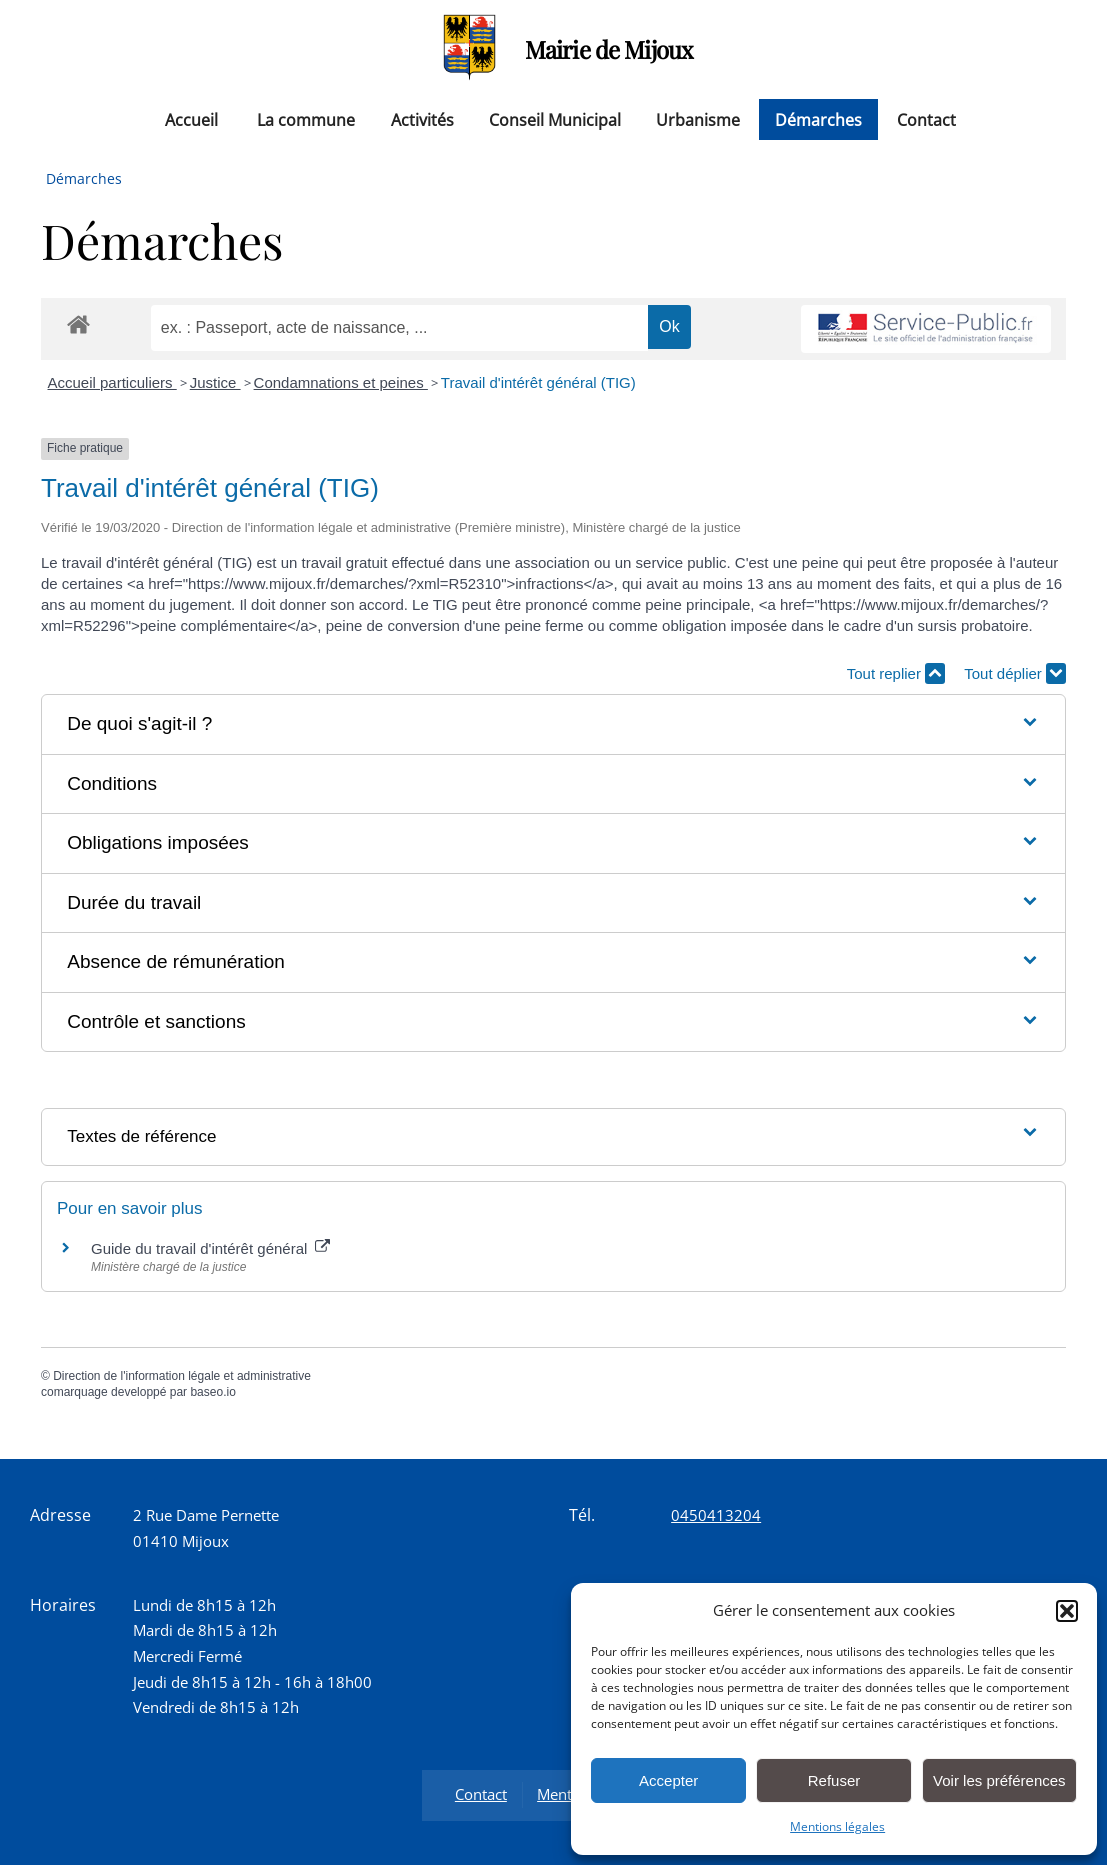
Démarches (818, 119)
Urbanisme (698, 119)
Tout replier (896, 673)
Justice (215, 382)
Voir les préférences (999, 1780)
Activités (422, 119)
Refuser (834, 1780)
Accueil (191, 119)
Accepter (668, 1780)
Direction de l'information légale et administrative (182, 1376)
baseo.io (212, 1392)
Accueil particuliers (112, 382)
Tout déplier (1015, 673)
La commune (306, 119)
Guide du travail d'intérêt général (210, 1248)
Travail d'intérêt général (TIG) (538, 382)
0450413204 (716, 1515)
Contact (926, 119)
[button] (1067, 1611)
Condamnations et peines (341, 382)
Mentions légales (837, 1826)
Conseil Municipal (555, 119)
